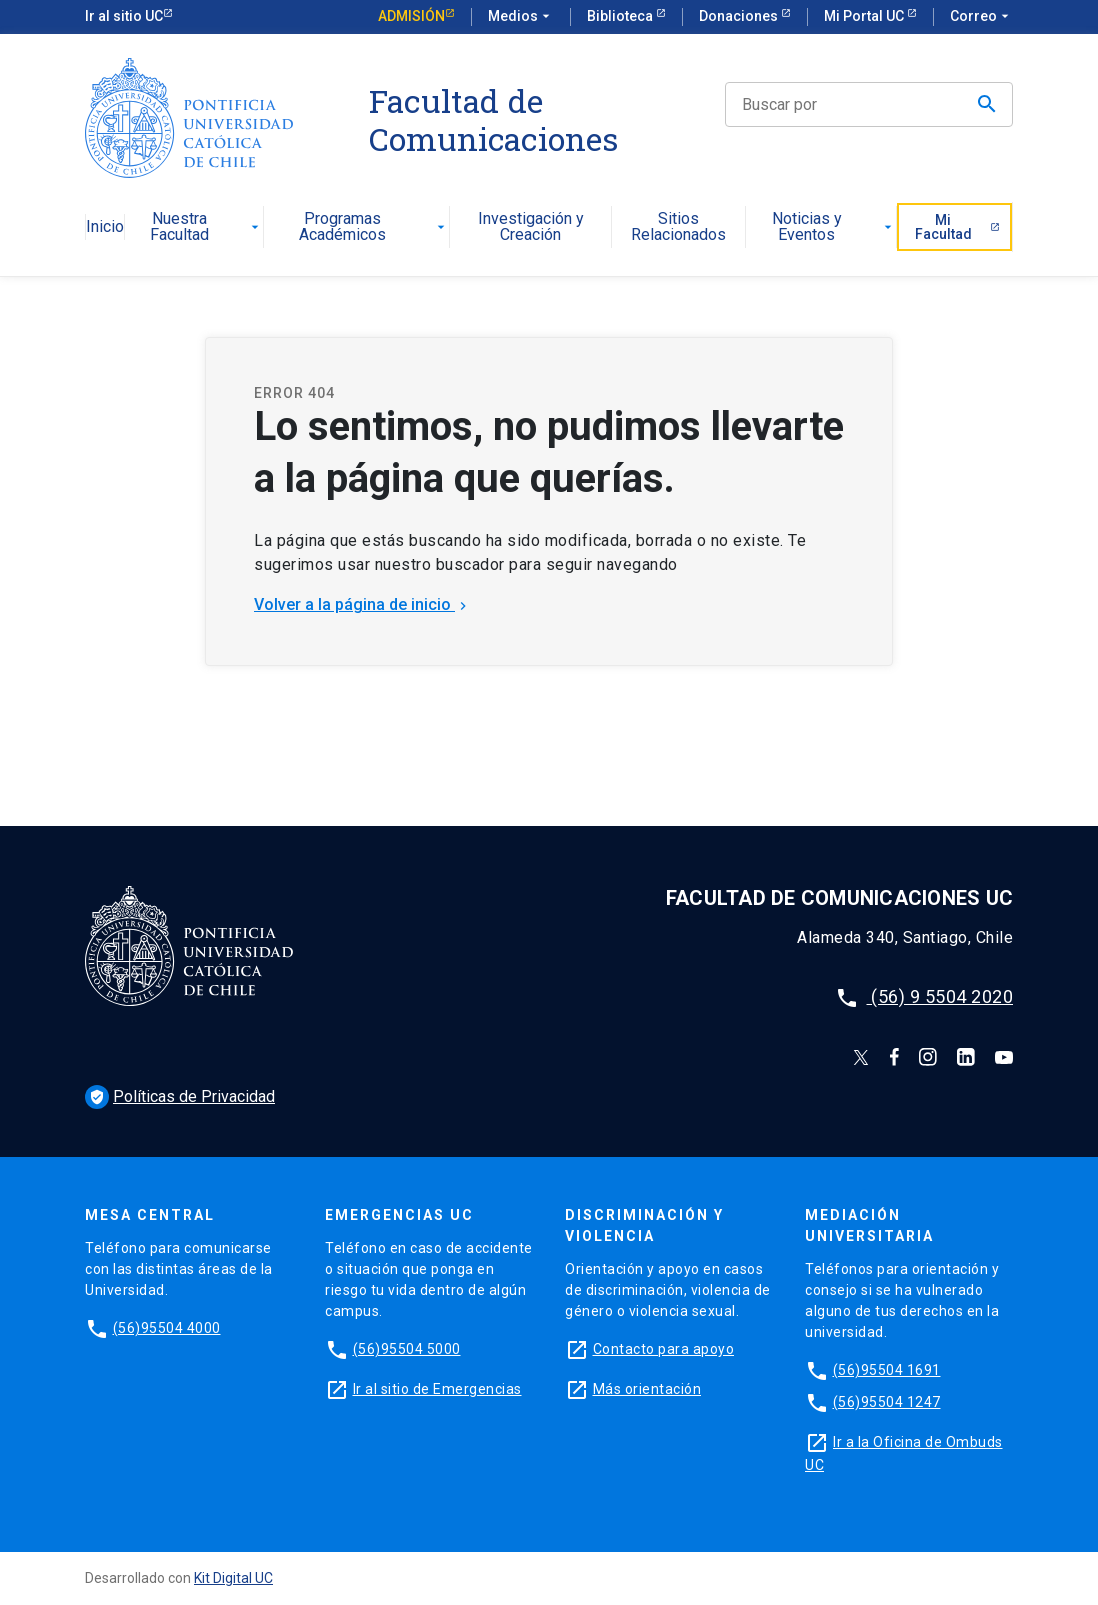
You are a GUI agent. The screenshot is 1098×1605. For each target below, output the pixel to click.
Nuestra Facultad (206, 227)
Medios (521, 17)
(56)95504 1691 (887, 1370)
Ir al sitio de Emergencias (437, 1389)
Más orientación (647, 1389)
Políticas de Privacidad (180, 1096)
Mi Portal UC (865, 16)
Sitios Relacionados (678, 227)
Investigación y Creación (531, 227)
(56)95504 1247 (887, 1402)
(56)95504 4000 (167, 1328)
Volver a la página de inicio (362, 604)
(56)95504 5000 (407, 1349)
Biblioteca (621, 16)
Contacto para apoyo (664, 1349)
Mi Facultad (957, 227)
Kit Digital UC (233, 1578)
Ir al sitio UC (124, 16)
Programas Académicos (374, 227)
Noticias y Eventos (834, 227)
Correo (981, 17)
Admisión (411, 16)
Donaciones (740, 16)
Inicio (105, 227)
